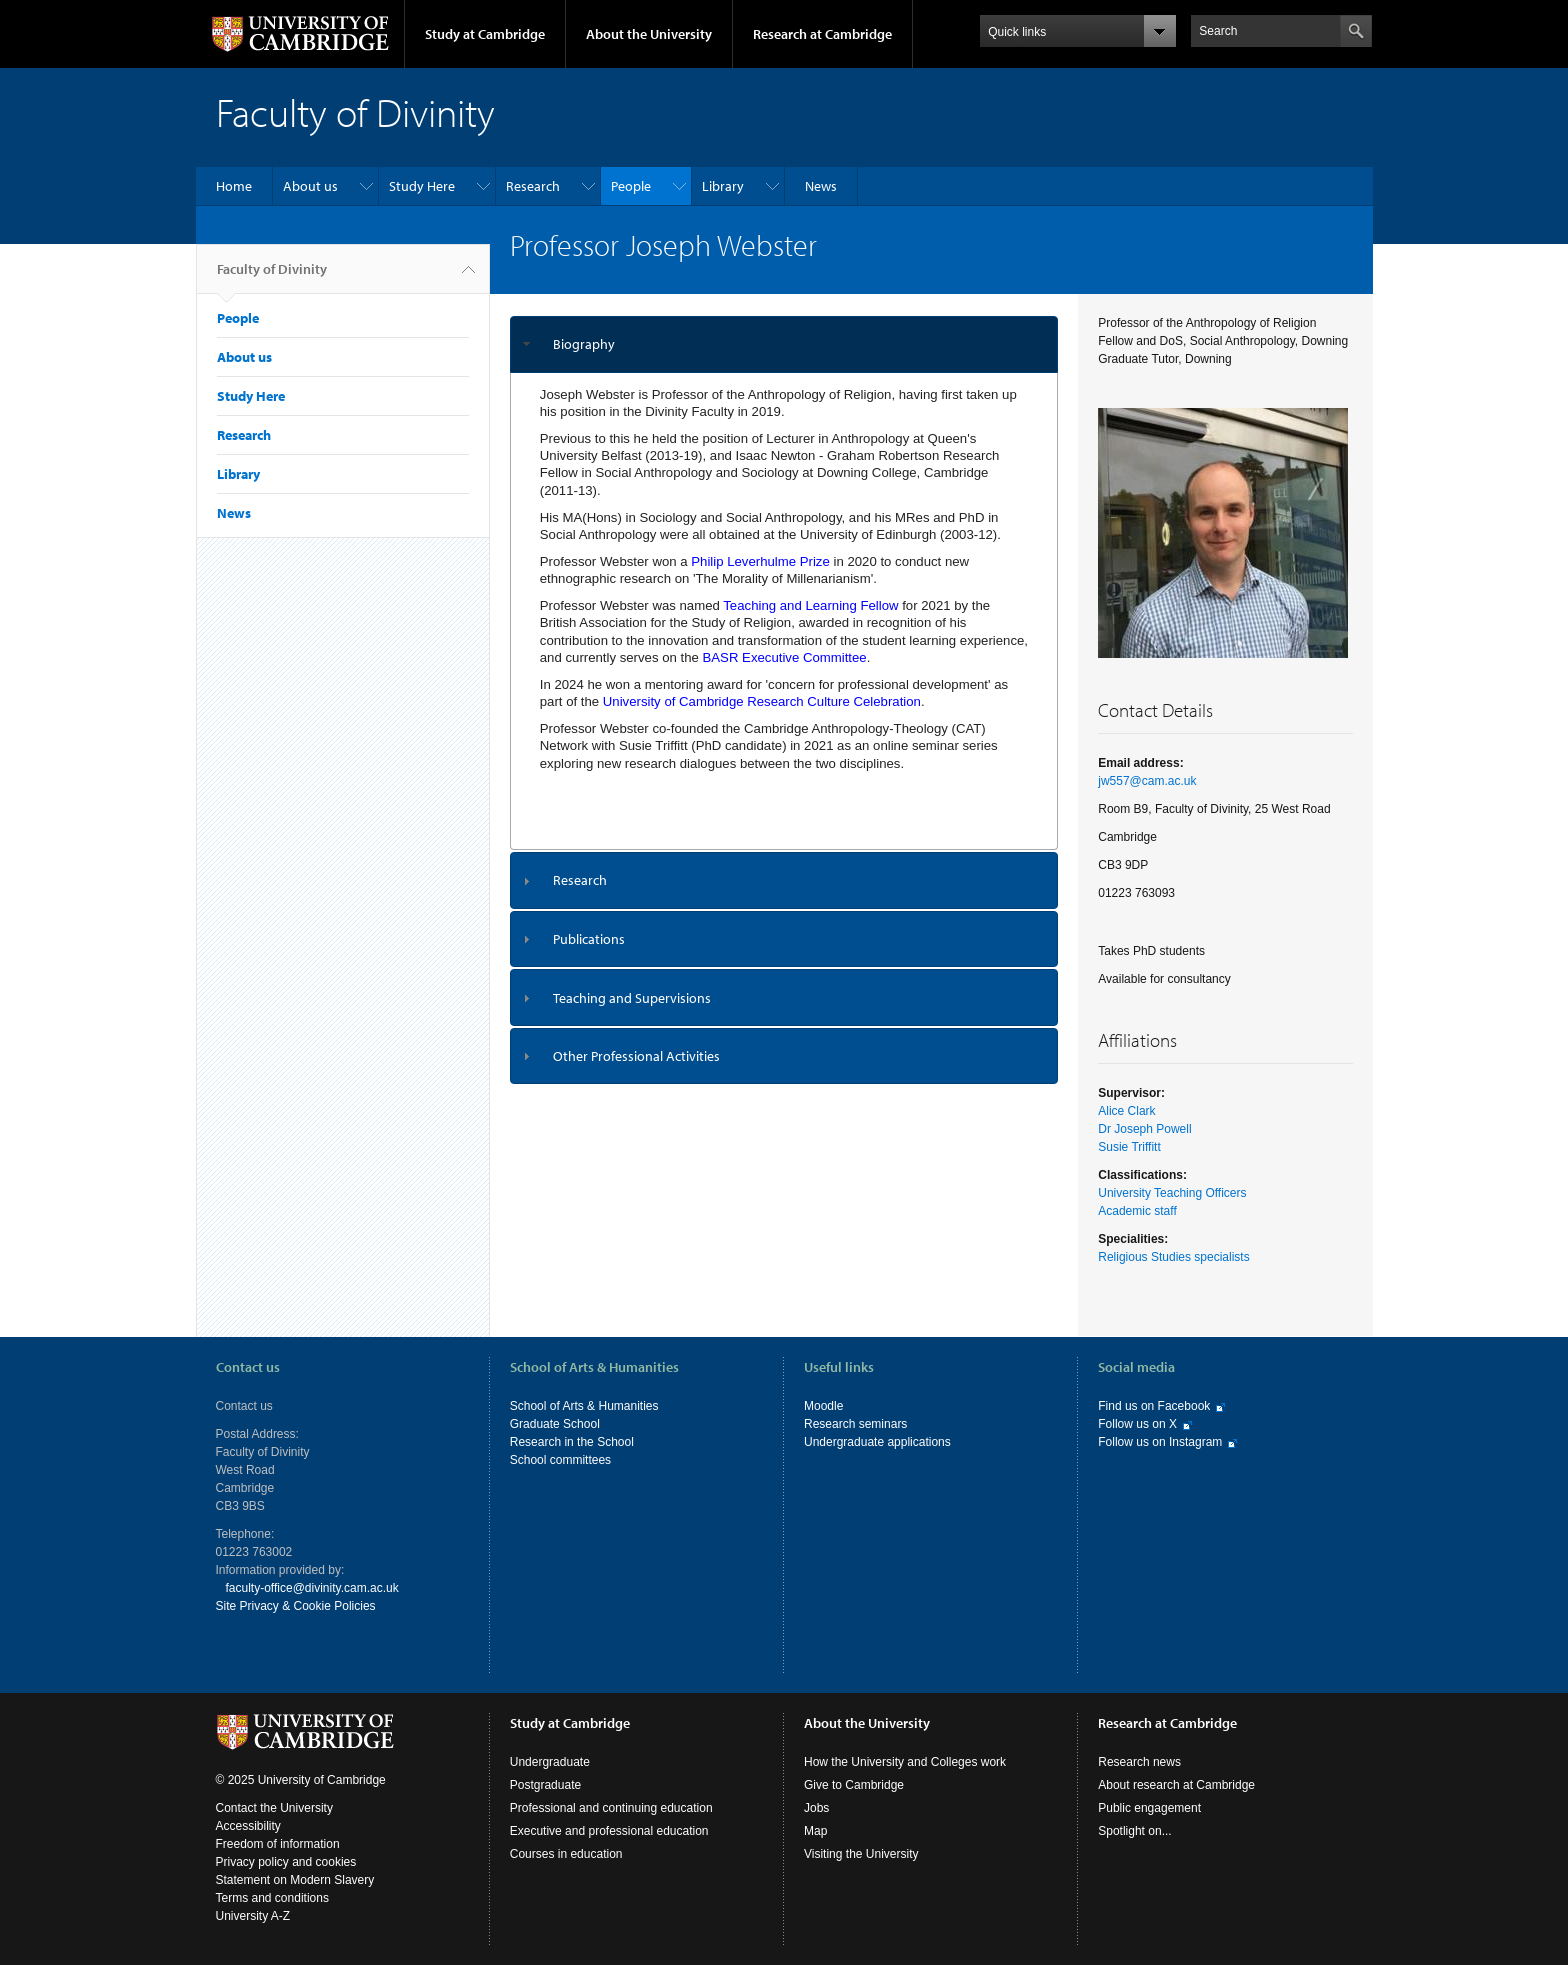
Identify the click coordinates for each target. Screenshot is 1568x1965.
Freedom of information (278, 1844)
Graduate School (555, 1424)
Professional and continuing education (611, 1808)
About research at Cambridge (1176, 1785)
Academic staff (1137, 1211)
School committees (560, 1460)
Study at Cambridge (485, 34)
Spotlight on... (1134, 1831)
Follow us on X (1137, 1424)
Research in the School (572, 1442)
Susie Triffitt (1129, 1147)
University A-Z (253, 1916)
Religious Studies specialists (1173, 1257)
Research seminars (855, 1424)
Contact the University (274, 1808)
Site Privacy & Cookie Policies (296, 1606)
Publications (589, 939)
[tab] (784, 344)
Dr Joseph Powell (1144, 1129)
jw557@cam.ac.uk (1147, 781)
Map (815, 1831)
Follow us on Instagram (1160, 1442)
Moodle (823, 1406)
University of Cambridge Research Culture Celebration (762, 701)
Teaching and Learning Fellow (810, 605)
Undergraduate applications (877, 1442)
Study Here (422, 186)
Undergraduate (550, 1762)
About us (310, 186)
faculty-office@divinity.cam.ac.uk (312, 1588)
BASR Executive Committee (785, 657)
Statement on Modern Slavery (295, 1880)
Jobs (816, 1808)
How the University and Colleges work (905, 1762)
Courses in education (566, 1854)
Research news (1139, 1762)
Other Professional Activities (636, 1056)
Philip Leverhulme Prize (760, 561)
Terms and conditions (272, 1898)
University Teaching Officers (1172, 1193)
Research (533, 186)
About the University (649, 34)
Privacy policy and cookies (286, 1862)
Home (234, 186)
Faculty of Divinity (272, 277)
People (631, 186)
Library (723, 186)
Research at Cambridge (822, 34)
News (821, 186)
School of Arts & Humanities (584, 1406)
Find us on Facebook (1154, 1406)
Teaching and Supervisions (632, 998)
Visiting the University (861, 1854)
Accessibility (248, 1826)
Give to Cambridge (854, 1785)
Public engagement (1149, 1808)
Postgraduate (545, 1785)
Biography (584, 344)
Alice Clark (1126, 1111)
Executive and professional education (609, 1831)
